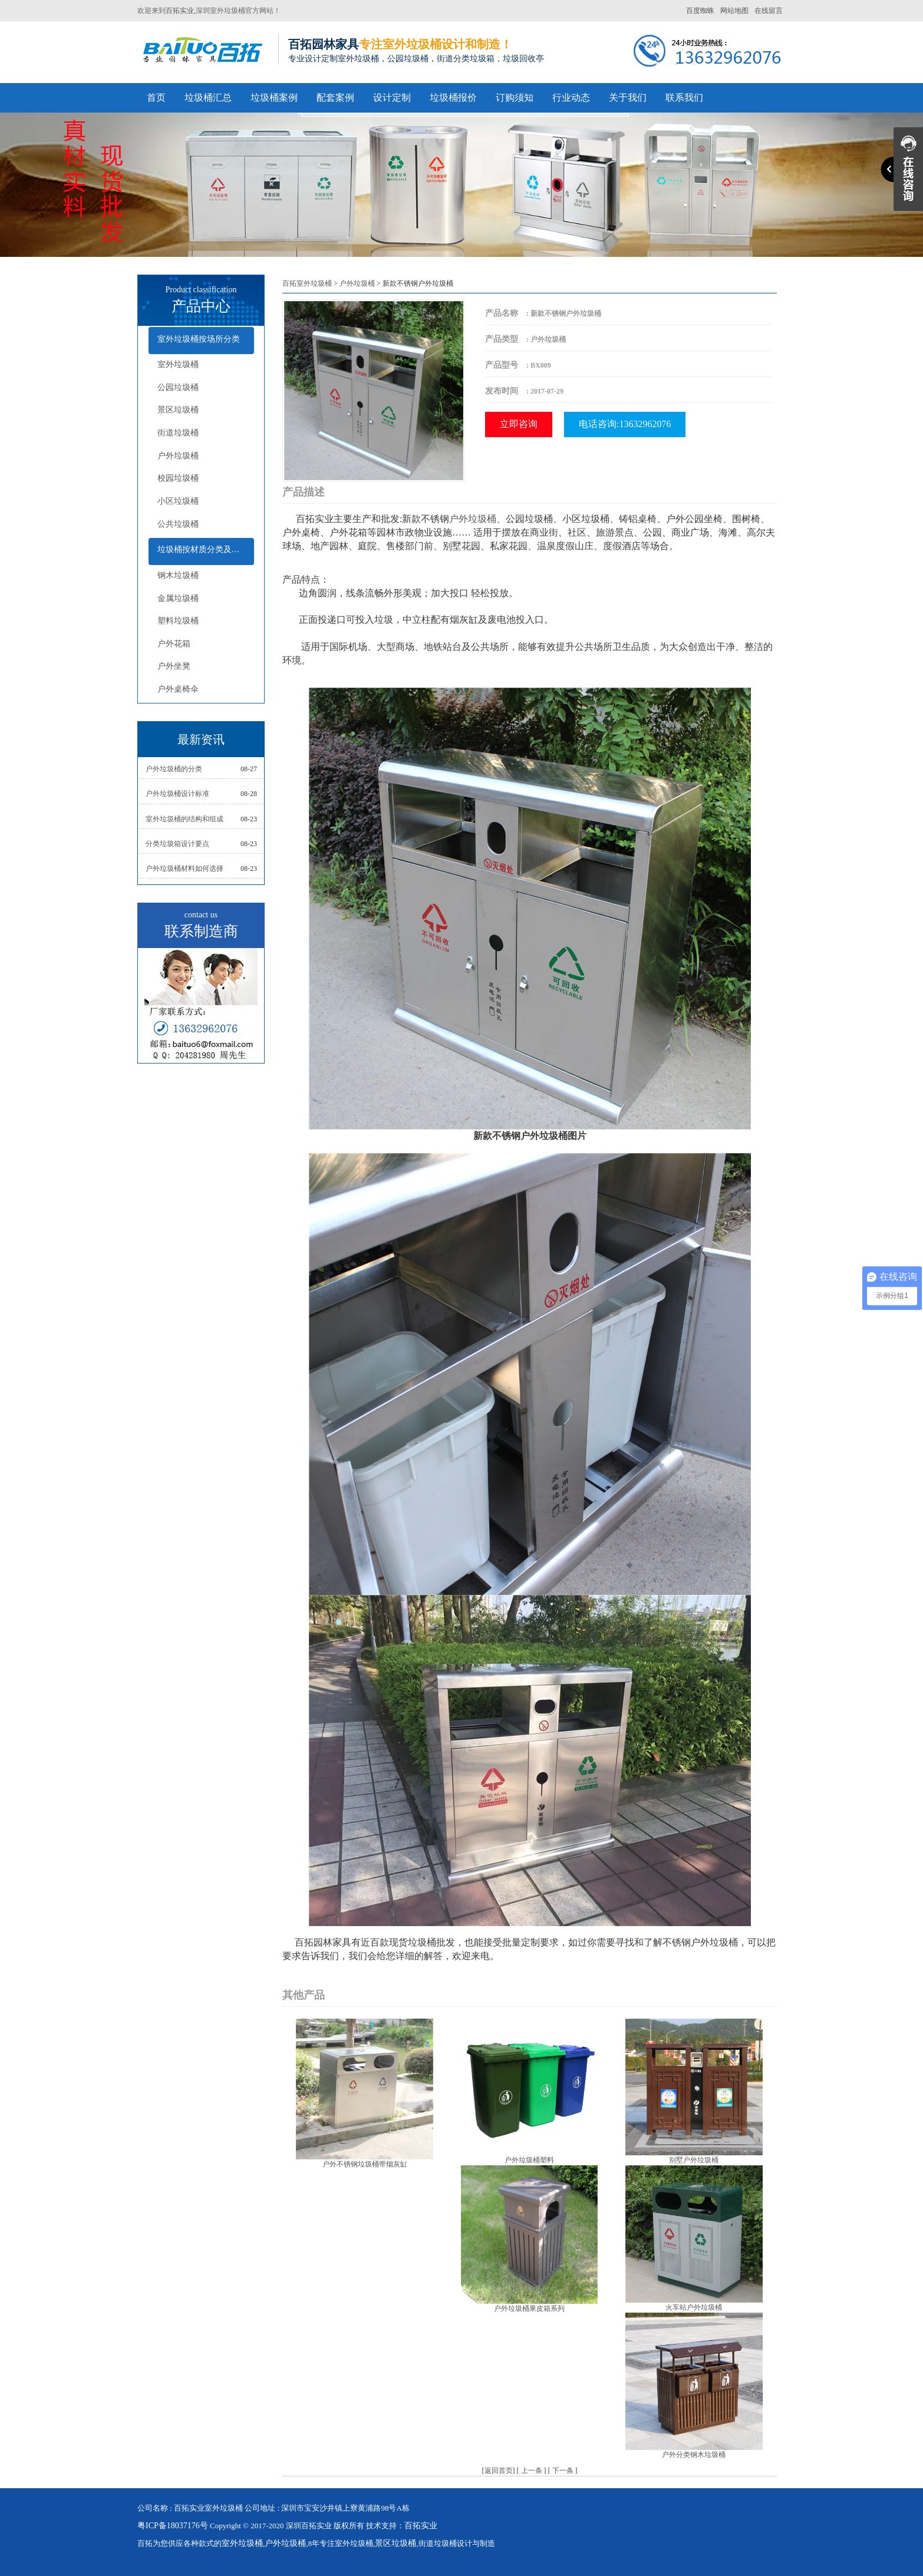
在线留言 (768, 10)
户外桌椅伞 (178, 689)
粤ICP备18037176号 (172, 2525)
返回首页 (498, 2470)
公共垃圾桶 (178, 524)
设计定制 (392, 98)
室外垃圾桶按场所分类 (198, 339)
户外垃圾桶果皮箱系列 (529, 2308)
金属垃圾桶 (178, 598)
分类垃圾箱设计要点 (177, 844)
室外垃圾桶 (178, 364)
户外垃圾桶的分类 (174, 769)
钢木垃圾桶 (178, 575)
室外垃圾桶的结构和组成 (184, 819)
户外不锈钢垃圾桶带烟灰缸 (364, 2164)
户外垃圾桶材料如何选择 (184, 868)
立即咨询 (519, 424)
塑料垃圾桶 (178, 620)
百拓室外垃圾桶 (307, 283)
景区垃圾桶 (178, 409)
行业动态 (571, 98)
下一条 (562, 2470)
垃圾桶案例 (274, 98)
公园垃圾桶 (178, 387)
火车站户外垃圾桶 (693, 2307)
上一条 (531, 2470)
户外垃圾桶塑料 (529, 2160)
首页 (156, 98)
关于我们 (628, 98)
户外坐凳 (173, 666)
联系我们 (684, 98)
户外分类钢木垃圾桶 (694, 2454)
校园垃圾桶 (178, 478)
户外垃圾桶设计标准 (177, 794)
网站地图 (734, 10)
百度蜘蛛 (700, 10)
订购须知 (514, 98)
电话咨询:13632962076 (625, 424)
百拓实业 (180, 10)
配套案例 (335, 98)
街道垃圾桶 (178, 432)
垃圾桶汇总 (208, 98)
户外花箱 (173, 643)
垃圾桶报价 (453, 98)
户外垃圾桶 (178, 455)
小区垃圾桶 (178, 501)
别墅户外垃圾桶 (693, 2160)
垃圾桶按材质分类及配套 (202, 549)
